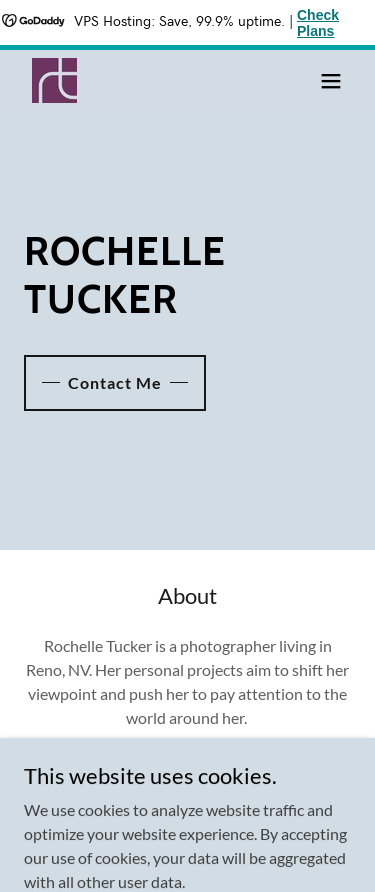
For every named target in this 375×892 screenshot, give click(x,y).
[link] (54, 80)
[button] (331, 81)
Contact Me (115, 382)
